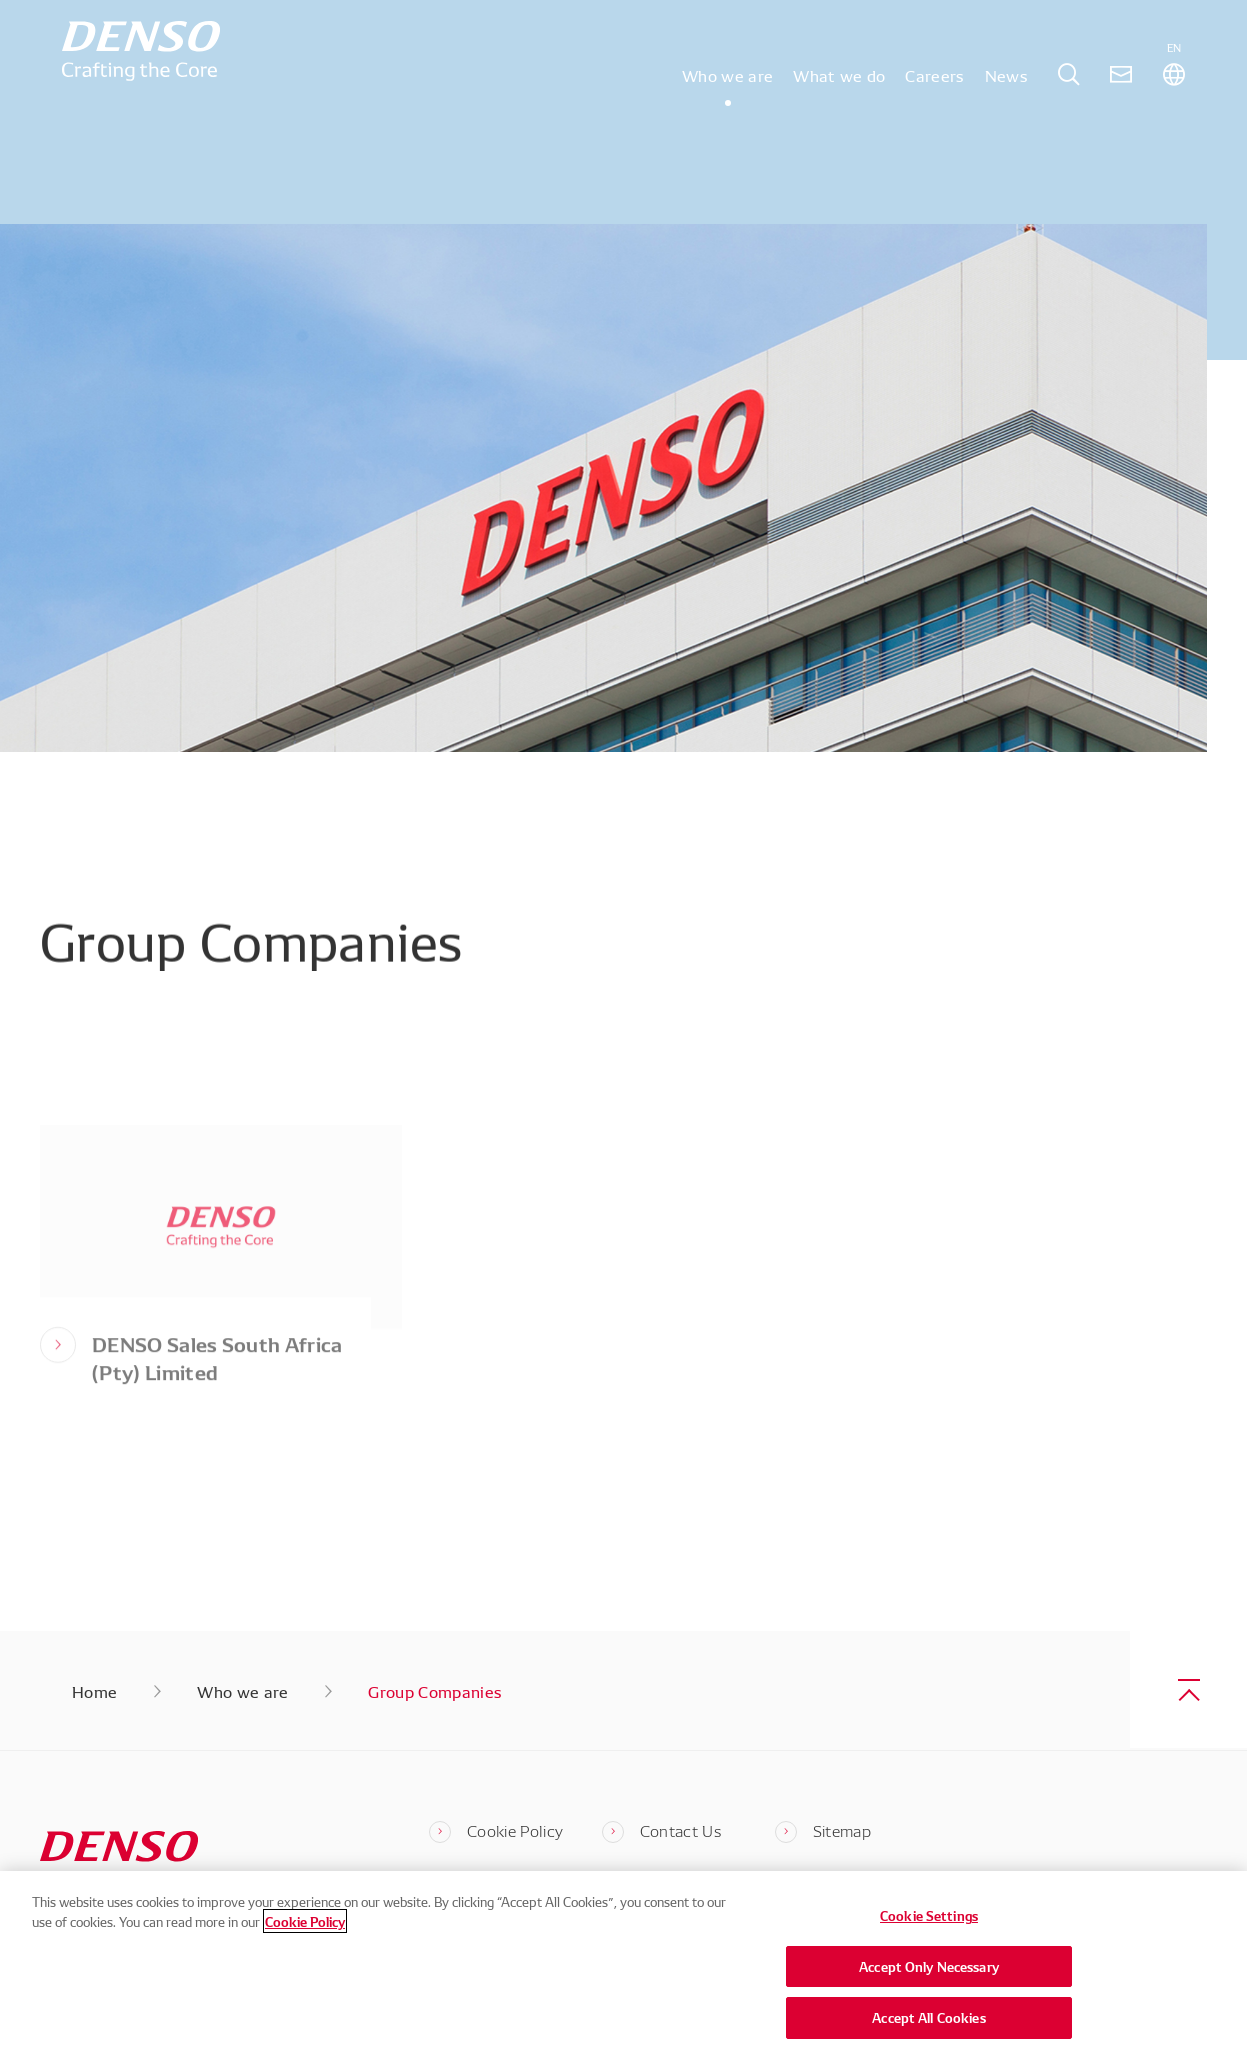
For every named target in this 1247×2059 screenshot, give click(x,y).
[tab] (1069, 104)
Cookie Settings (929, 1916)
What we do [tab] (839, 104)
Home (94, 1691)
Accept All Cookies (928, 2018)
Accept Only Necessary (929, 1966)
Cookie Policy (305, 1921)
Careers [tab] (934, 104)
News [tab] (1006, 104)
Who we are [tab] (727, 104)
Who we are (242, 1691)
